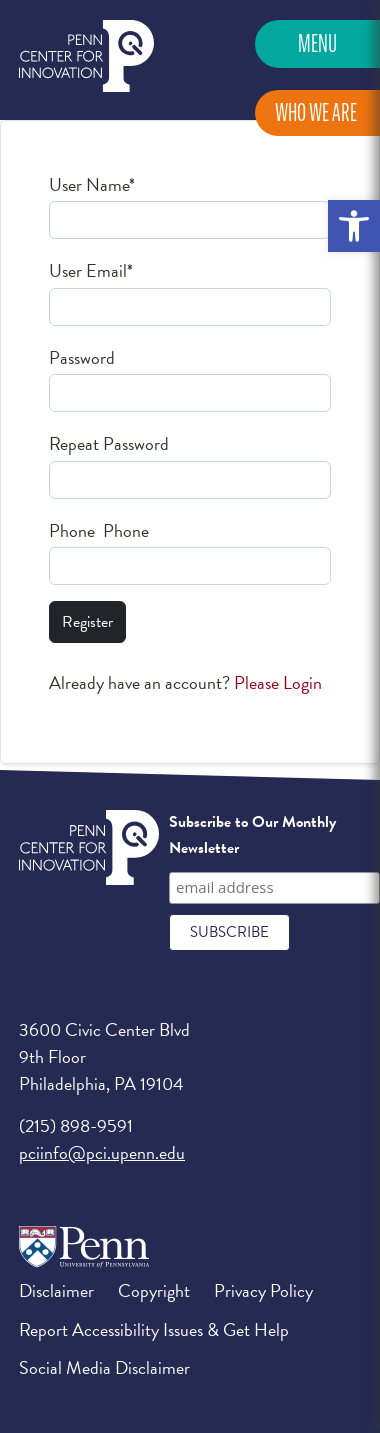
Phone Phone (99, 530)
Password (82, 357)
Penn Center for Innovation (86, 56)
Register (87, 622)
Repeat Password (109, 443)
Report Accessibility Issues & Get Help (154, 1329)
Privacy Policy (263, 1290)
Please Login (278, 682)
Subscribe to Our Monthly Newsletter (252, 835)
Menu (317, 43)
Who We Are (316, 112)
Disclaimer (56, 1290)
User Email (91, 270)
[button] (354, 226)
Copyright (154, 1290)
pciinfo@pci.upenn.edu (102, 1152)
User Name (92, 184)
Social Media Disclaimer (104, 1367)
